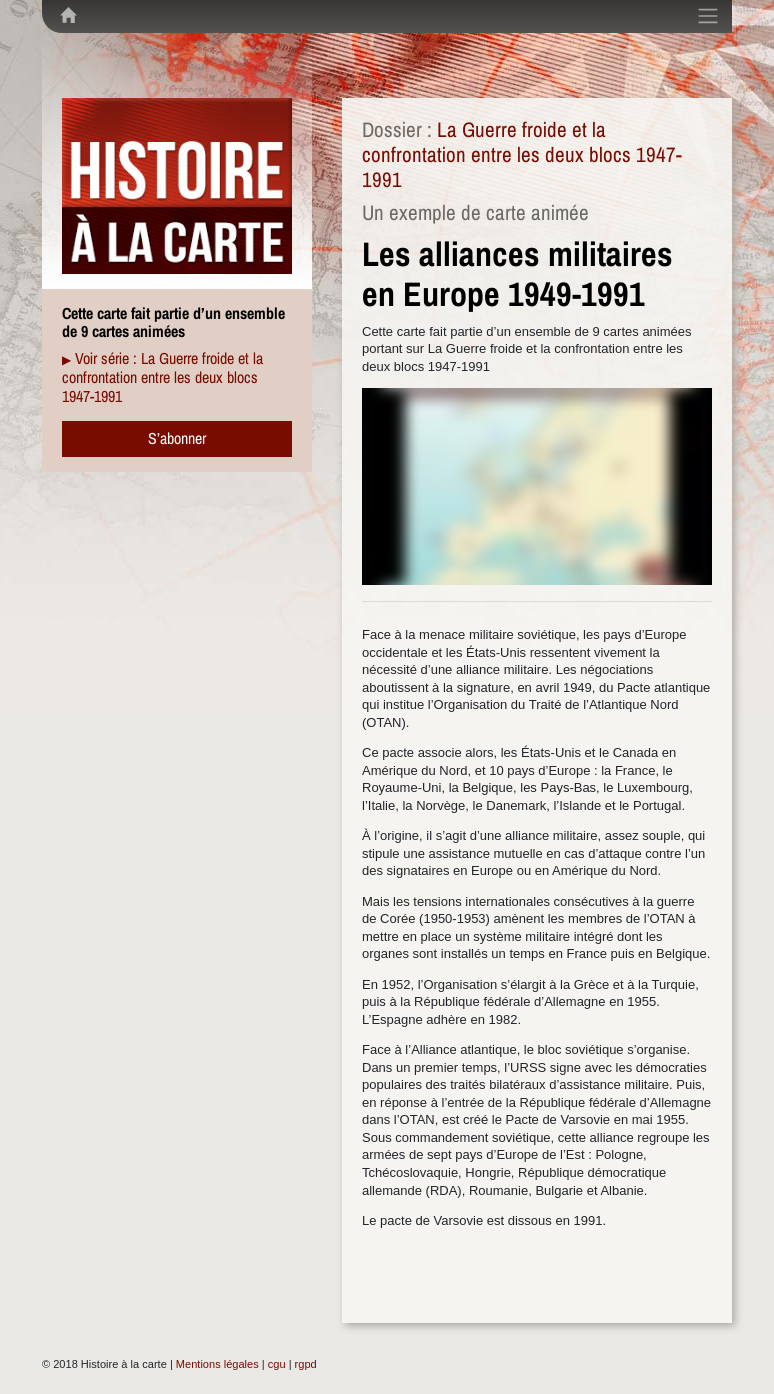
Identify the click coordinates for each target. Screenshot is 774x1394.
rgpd (306, 1364)
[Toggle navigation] (708, 16)
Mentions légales (217, 1364)
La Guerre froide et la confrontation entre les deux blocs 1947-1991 (522, 154)
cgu (277, 1364)
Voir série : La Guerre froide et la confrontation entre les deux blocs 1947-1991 (162, 377)
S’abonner (177, 438)
